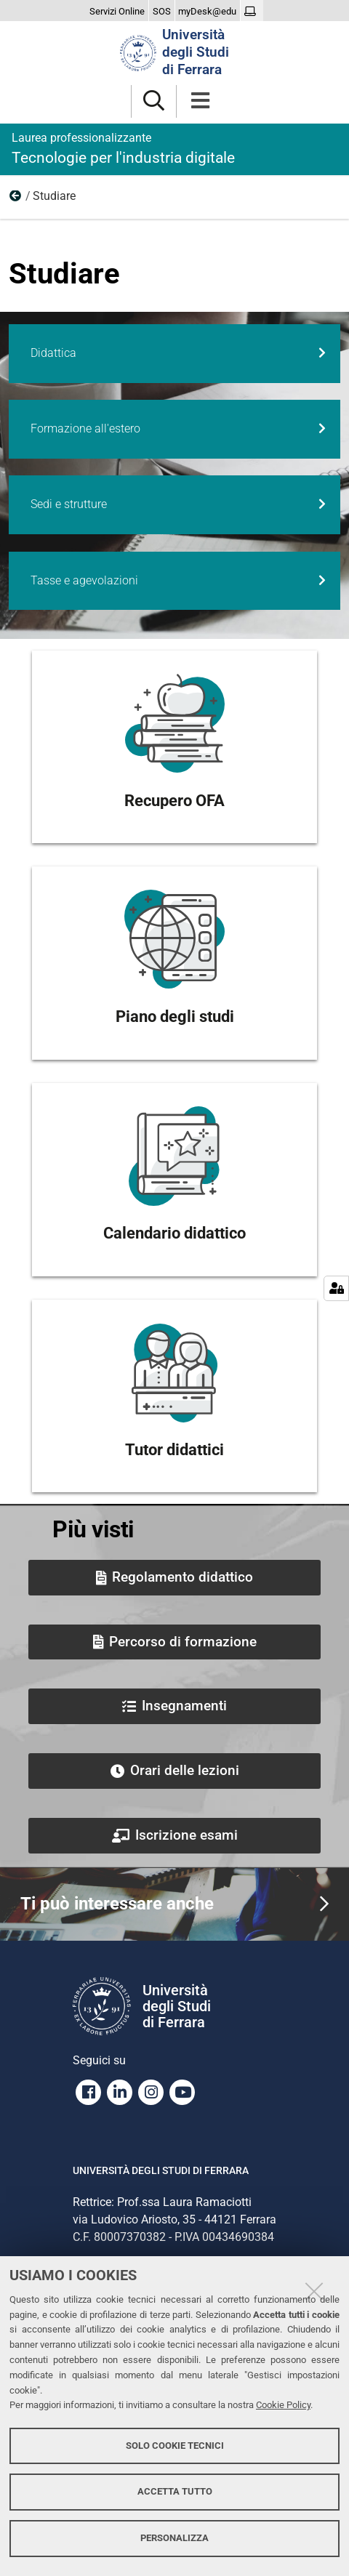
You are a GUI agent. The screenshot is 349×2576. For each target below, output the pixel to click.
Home (16, 199)
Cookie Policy (283, 2404)
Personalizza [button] (174, 2537)
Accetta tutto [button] (174, 2491)
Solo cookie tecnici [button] (175, 2445)
